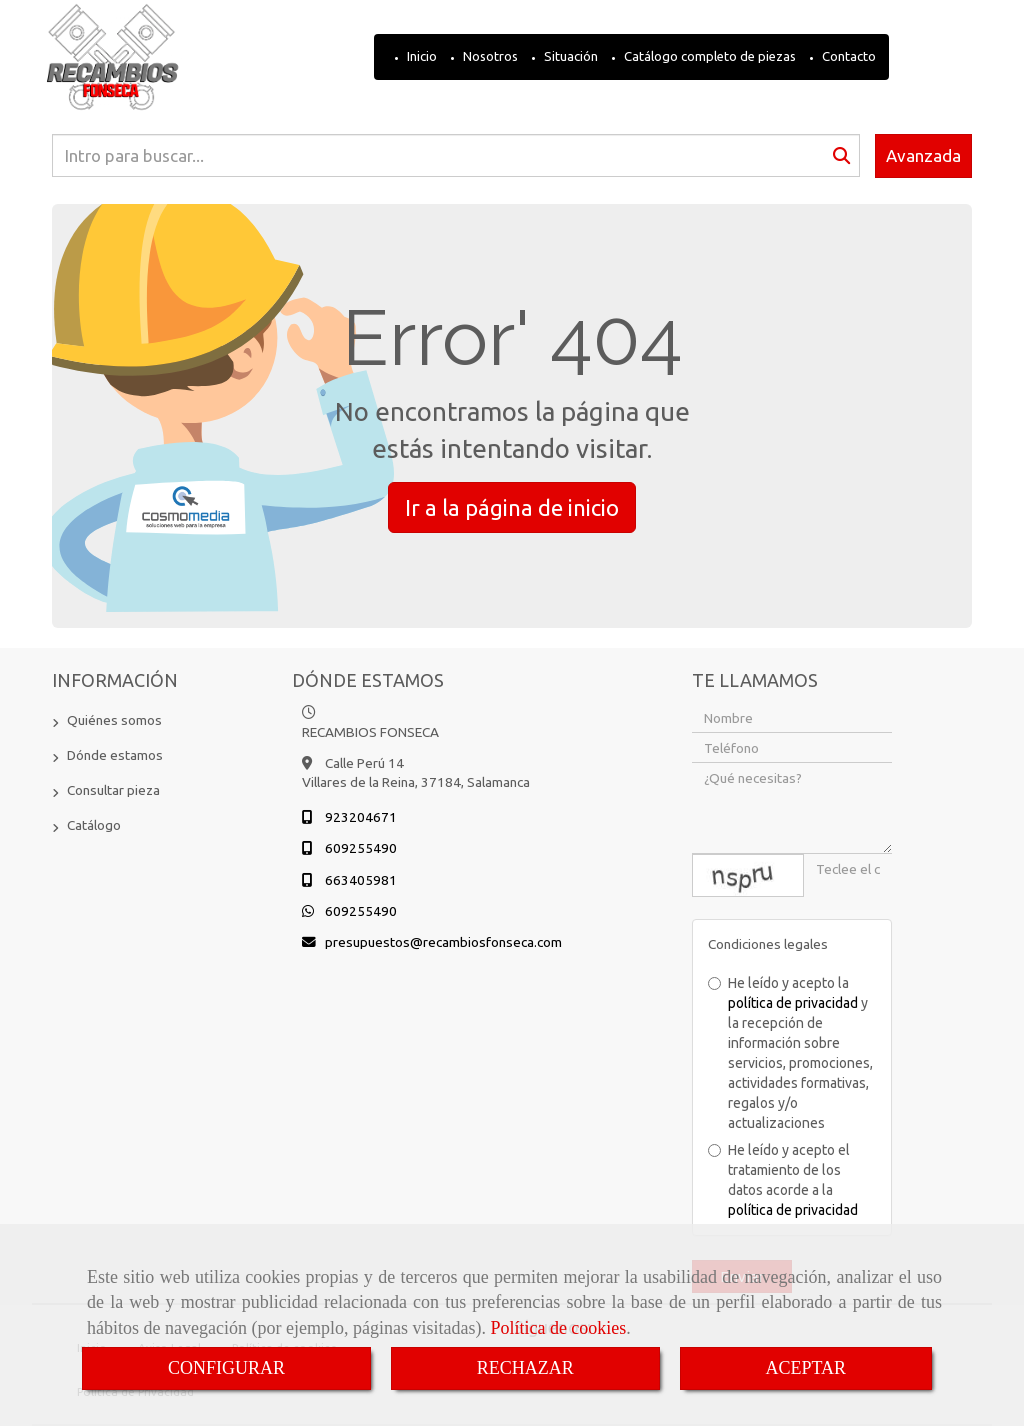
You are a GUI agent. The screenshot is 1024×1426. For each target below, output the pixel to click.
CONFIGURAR (226, 1368)
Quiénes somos (114, 720)
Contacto (847, 56)
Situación (569, 56)
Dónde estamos (115, 755)
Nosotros (489, 56)
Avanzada (923, 155)
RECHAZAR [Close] (525, 1368)
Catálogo (94, 825)
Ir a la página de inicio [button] (512, 507)
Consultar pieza (113, 790)
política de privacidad (793, 1003)
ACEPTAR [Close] (806, 1368)
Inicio (420, 56)
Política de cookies (558, 1328)
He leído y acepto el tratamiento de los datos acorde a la (783, 1180)
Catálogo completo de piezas (708, 56)
